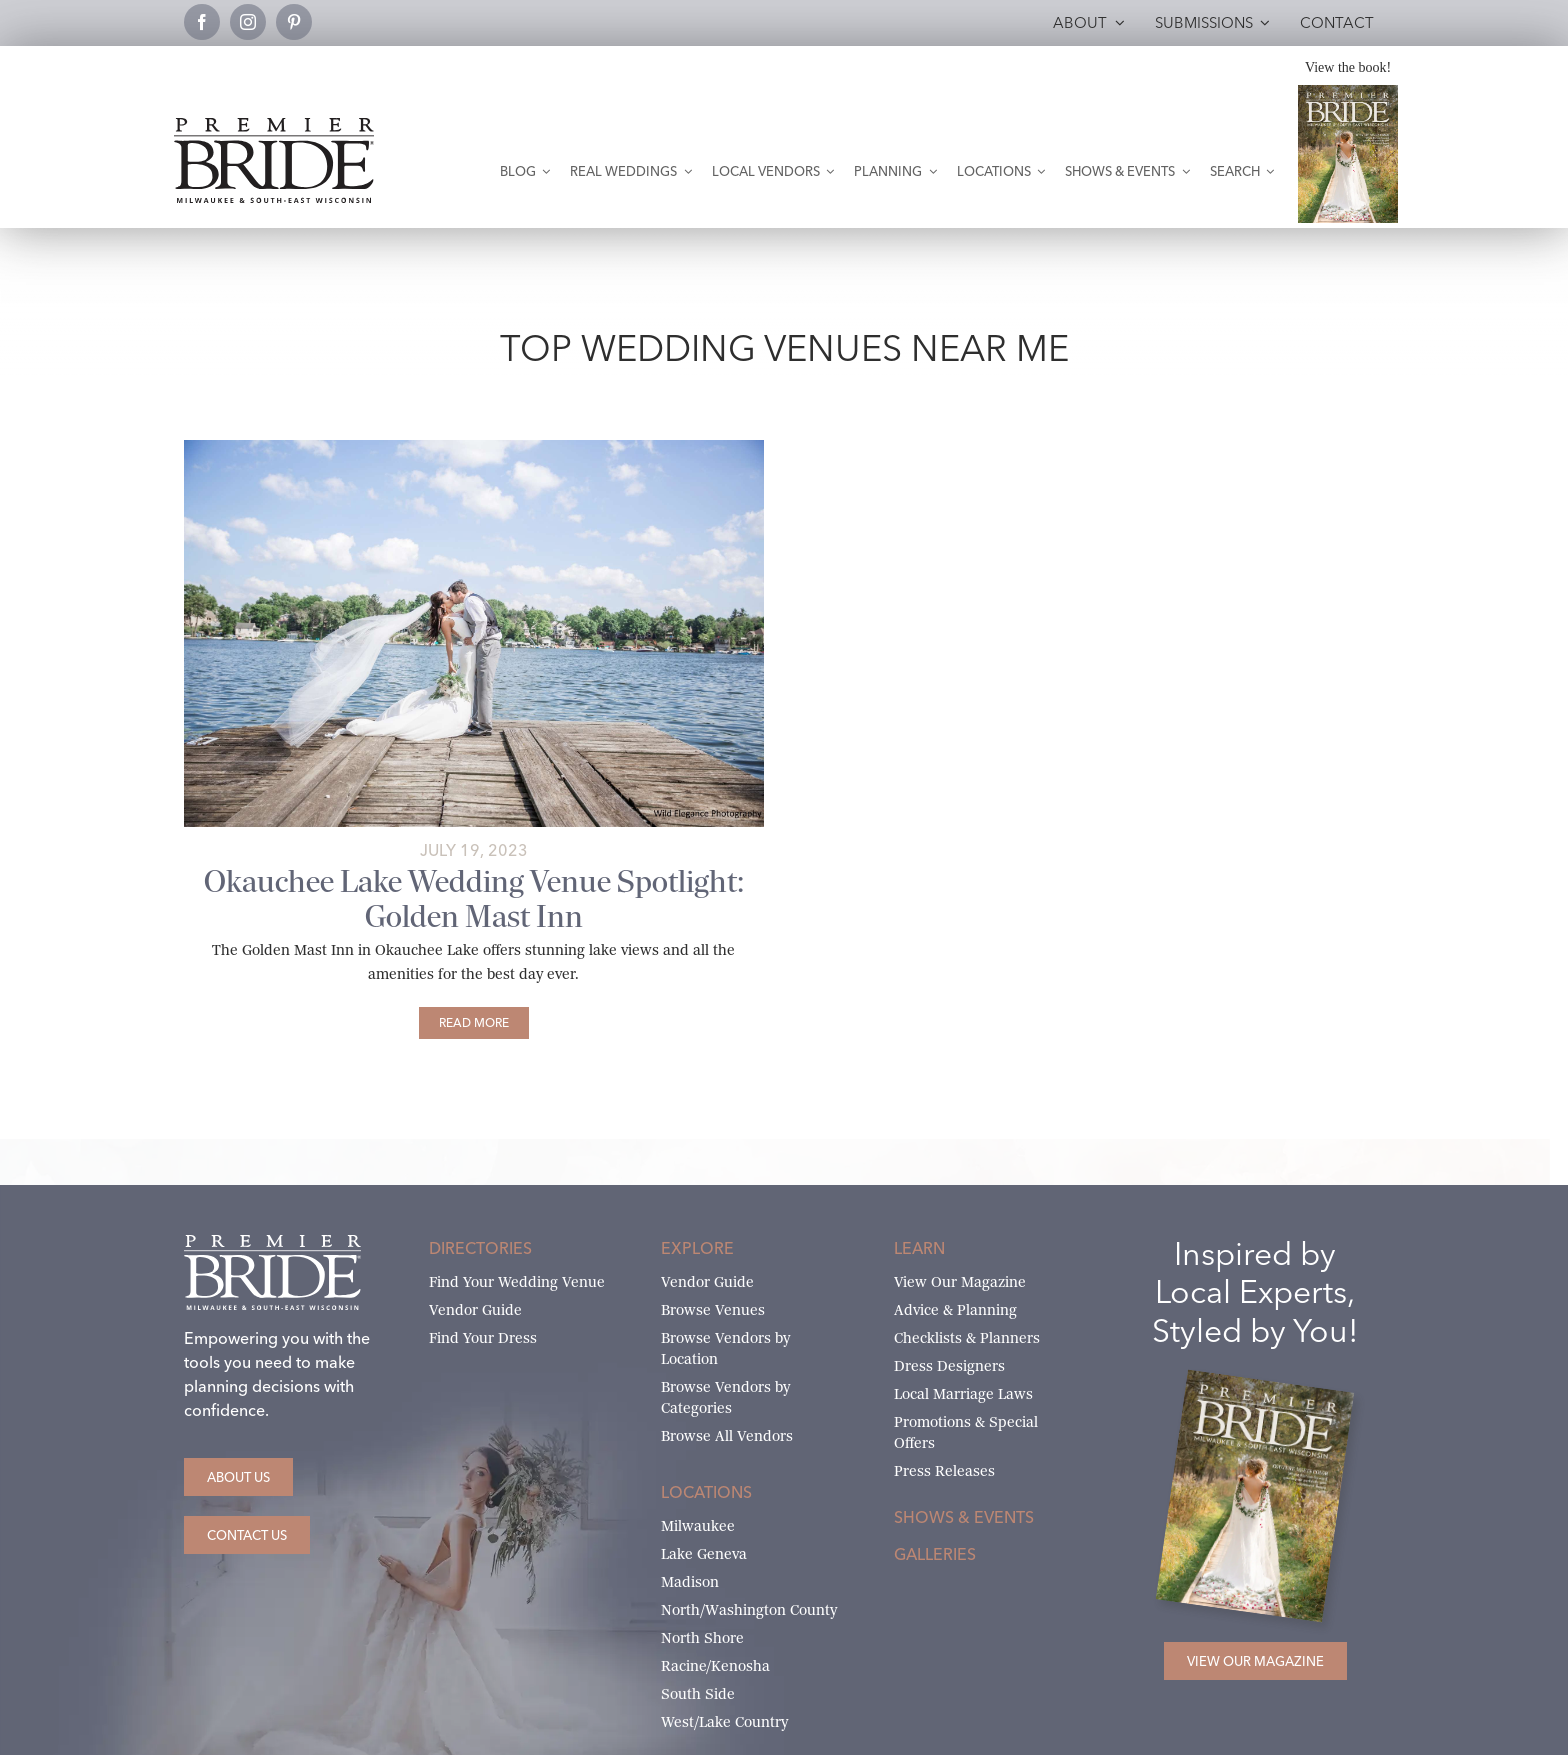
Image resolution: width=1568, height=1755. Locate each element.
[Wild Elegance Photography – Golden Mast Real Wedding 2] (474, 447)
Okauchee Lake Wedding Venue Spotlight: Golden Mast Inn (474, 899)
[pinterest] (294, 22)
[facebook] (202, 22)
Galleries (935, 1554)
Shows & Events (964, 1517)
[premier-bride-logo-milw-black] (274, 125)
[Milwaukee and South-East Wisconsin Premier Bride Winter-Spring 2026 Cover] (1348, 92)
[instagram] (248, 22)
